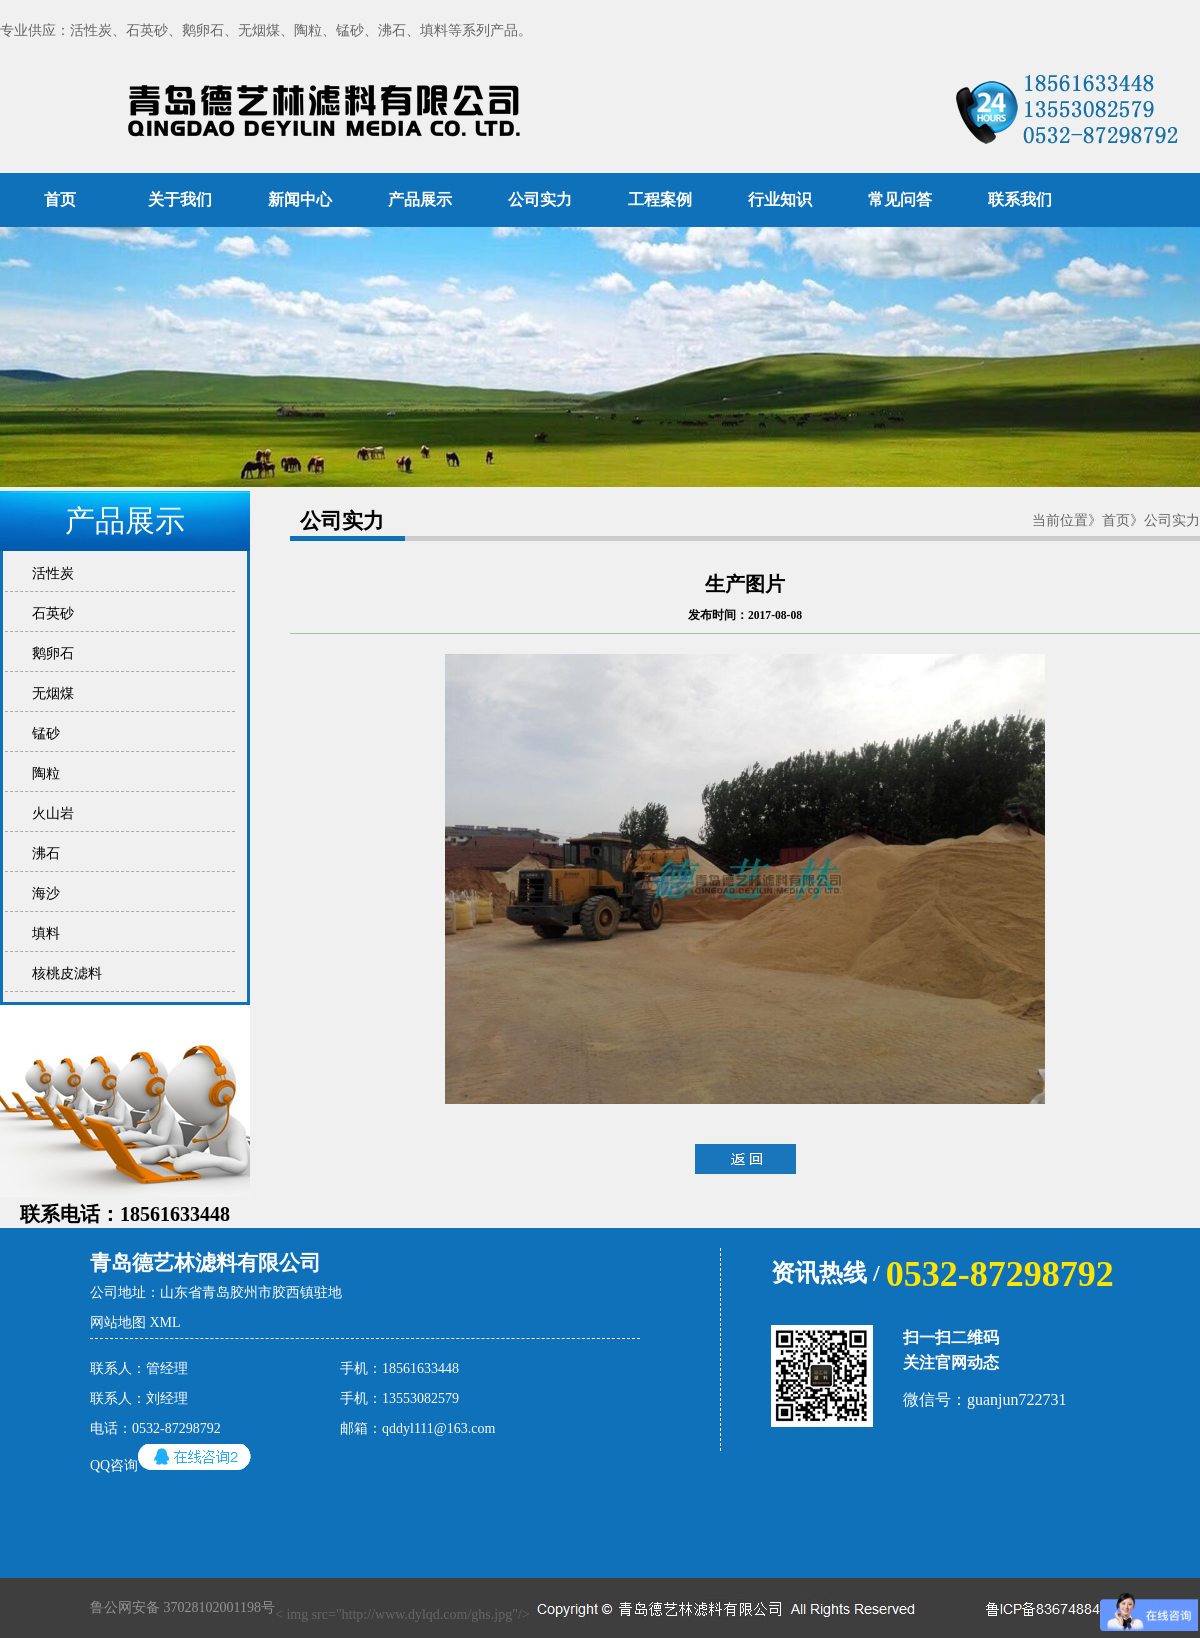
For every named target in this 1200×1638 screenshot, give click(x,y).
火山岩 (49, 813)
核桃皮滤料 (63, 973)
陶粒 (42, 773)
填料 (42, 933)
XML (165, 1322)
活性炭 (49, 573)
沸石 (42, 853)
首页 (60, 199)
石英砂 (49, 613)
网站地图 (118, 1322)
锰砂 (42, 733)
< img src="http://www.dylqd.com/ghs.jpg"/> (505, 1608)
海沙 (42, 893)
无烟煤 (49, 693)
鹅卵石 (49, 653)
